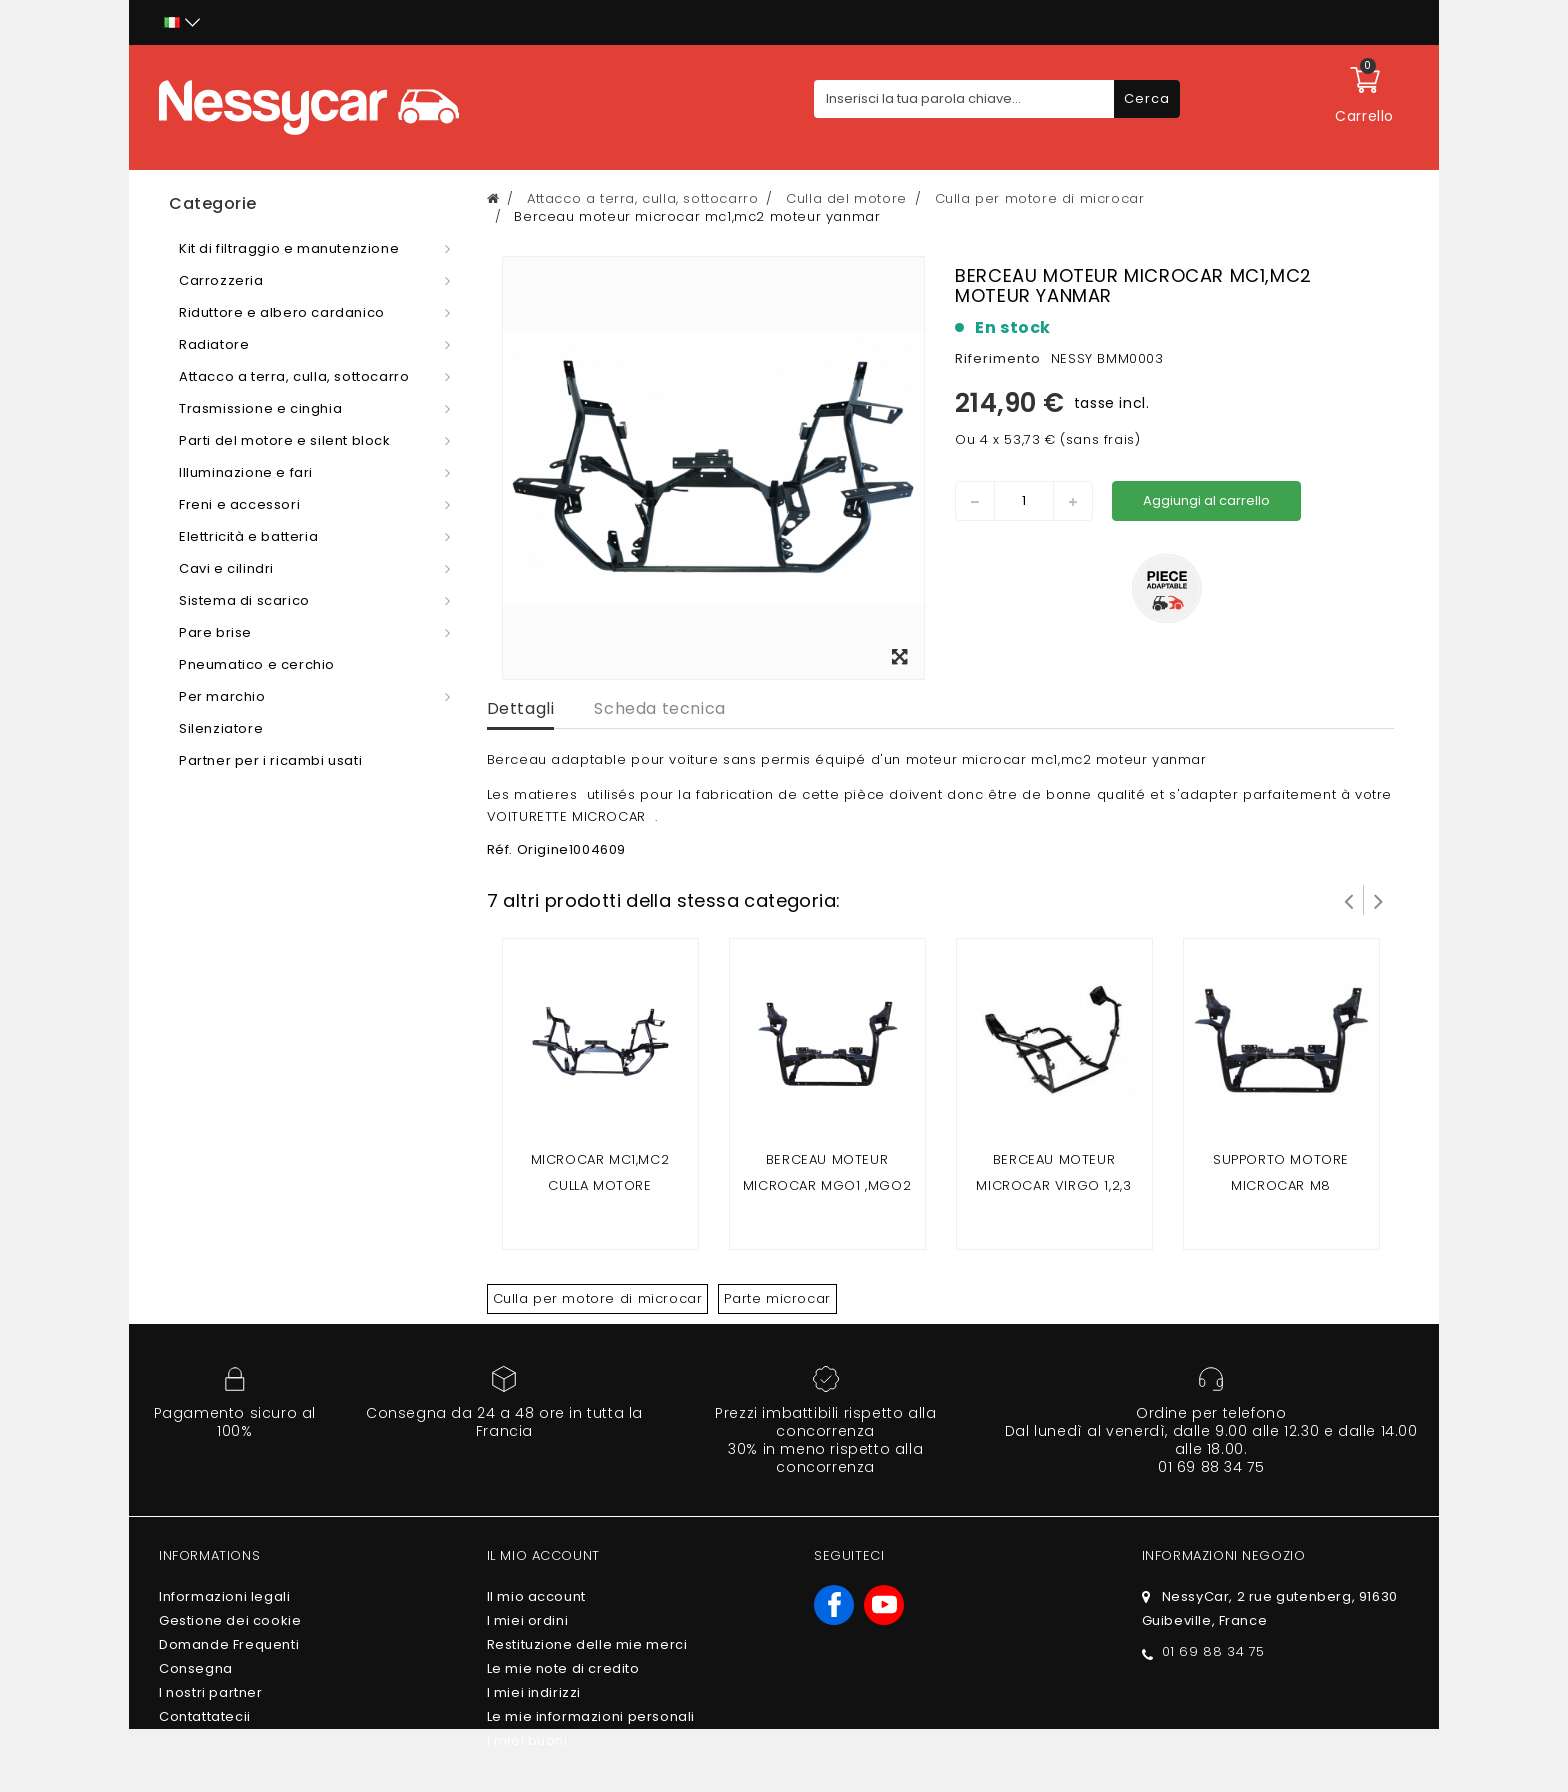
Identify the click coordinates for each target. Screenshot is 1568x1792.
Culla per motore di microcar (598, 1298)
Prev (1349, 900)
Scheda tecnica (659, 708)
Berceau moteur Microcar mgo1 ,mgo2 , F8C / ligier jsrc (827, 1185)
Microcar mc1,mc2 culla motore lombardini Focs (600, 1185)
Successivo (1379, 900)
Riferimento (998, 358)
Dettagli (521, 708)
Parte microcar (777, 1298)
